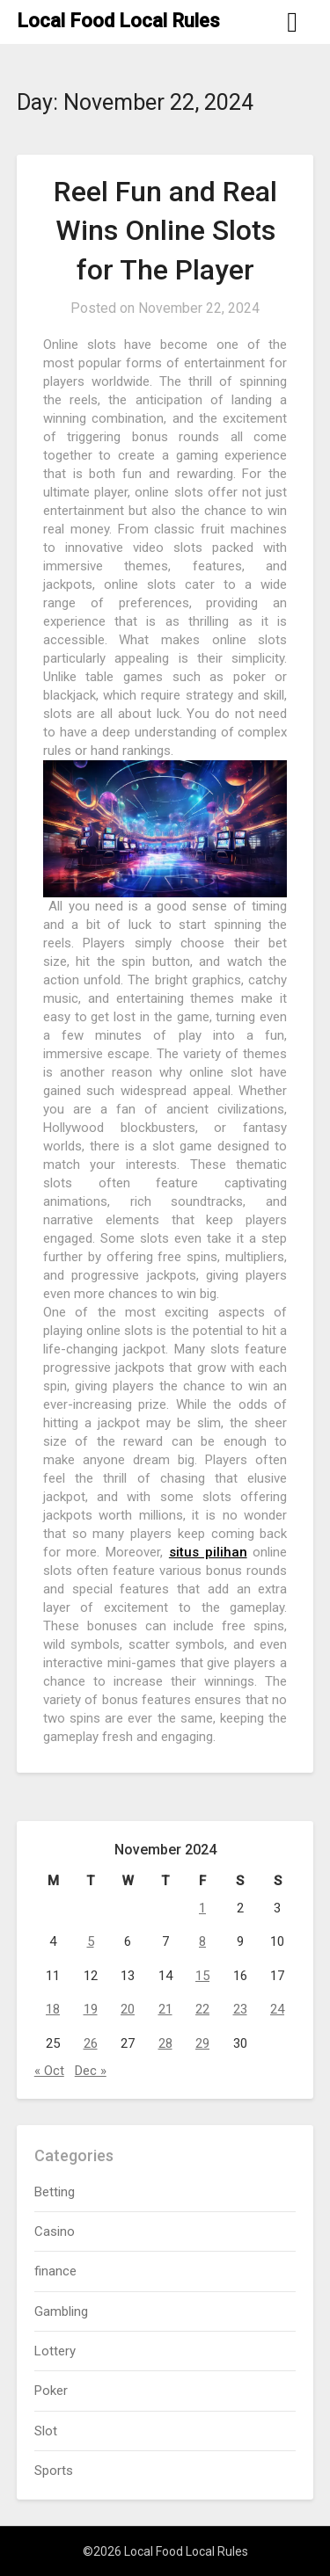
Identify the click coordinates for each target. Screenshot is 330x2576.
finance (55, 2271)
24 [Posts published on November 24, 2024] (277, 2009)
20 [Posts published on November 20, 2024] (128, 2009)
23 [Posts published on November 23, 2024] (240, 2009)
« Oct (49, 2071)
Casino (54, 2231)
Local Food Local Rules (118, 21)
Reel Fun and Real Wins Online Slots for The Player (165, 231)
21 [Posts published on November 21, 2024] (165, 2009)
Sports (53, 2470)
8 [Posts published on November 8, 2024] (202, 1941)
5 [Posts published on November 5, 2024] (90, 1941)
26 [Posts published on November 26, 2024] (91, 2043)
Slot (45, 2431)
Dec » (90, 2071)
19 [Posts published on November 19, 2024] (91, 2009)
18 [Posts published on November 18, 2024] (53, 2009)
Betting (54, 2192)
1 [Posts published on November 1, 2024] (202, 1908)
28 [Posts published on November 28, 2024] (165, 2043)
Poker (51, 2390)
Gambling (61, 2311)
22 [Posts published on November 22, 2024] (202, 2009)
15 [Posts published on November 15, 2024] (202, 1976)
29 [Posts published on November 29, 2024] (202, 2043)
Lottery (55, 2351)
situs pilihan (208, 1552)
